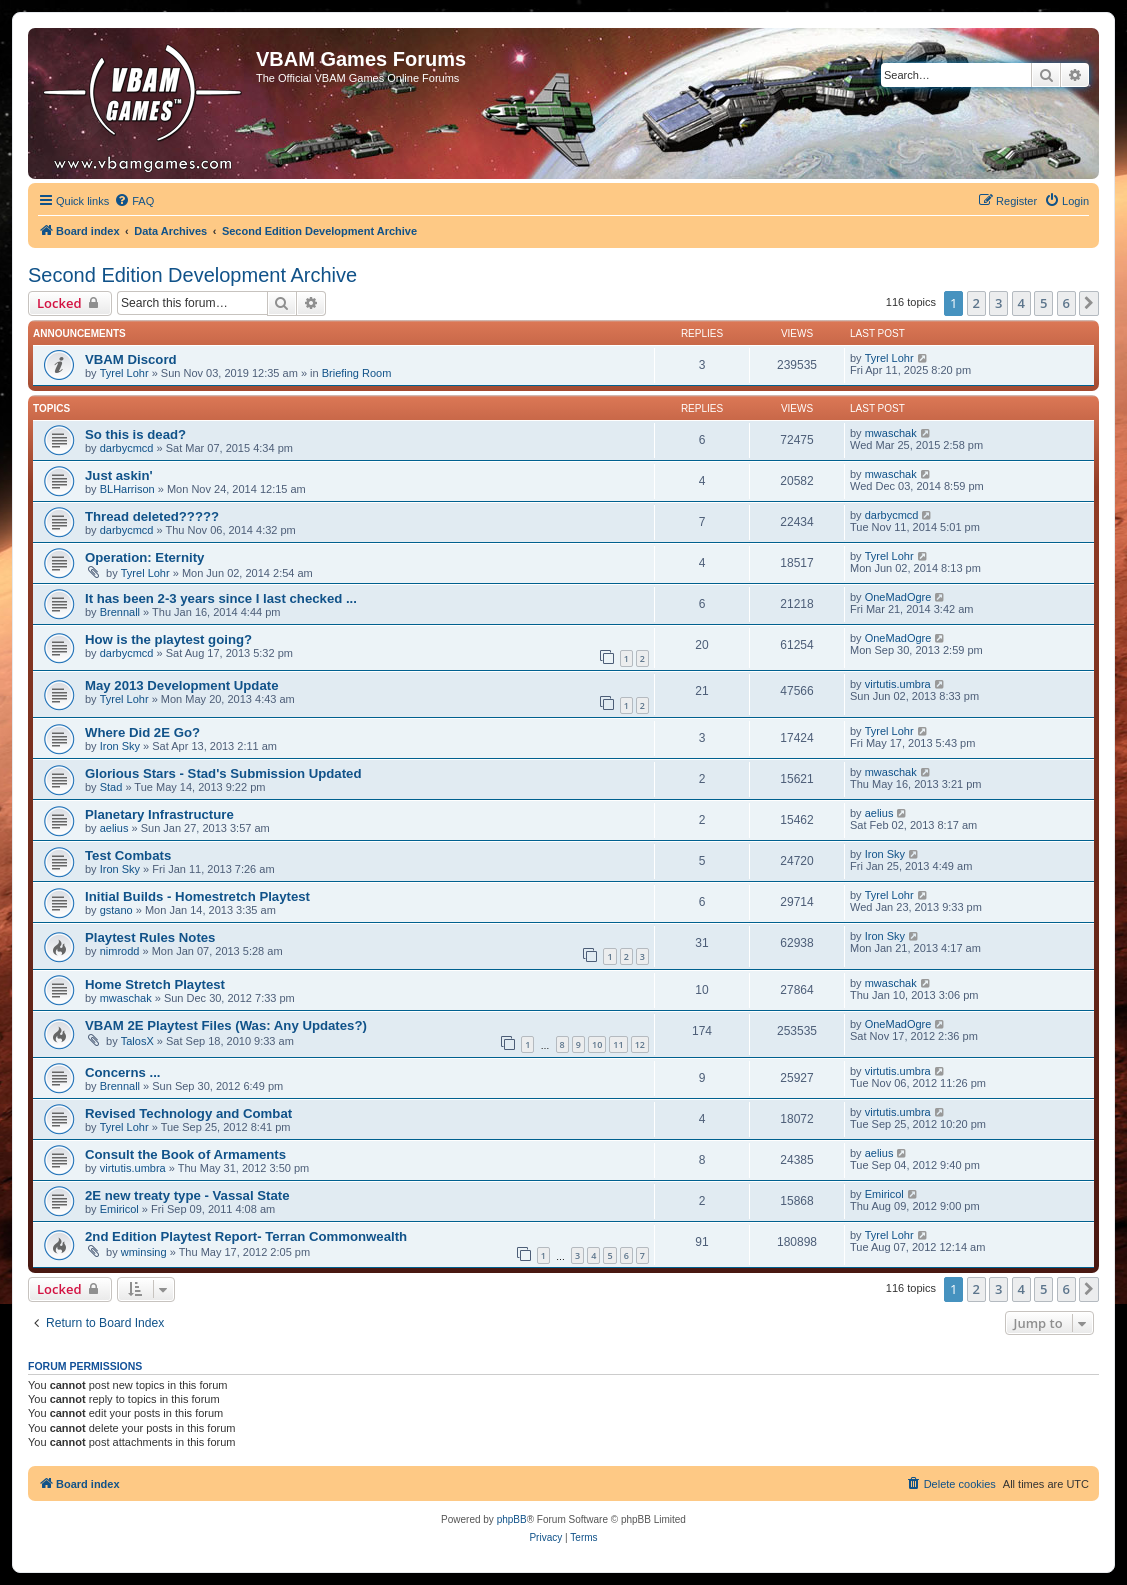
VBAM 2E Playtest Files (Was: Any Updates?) (226, 1025)
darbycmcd (127, 448)
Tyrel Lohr (124, 373)
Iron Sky (120, 746)
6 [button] (1066, 303)
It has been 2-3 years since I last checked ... (221, 598)
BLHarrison (127, 489)
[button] (1089, 303)
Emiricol (119, 1209)
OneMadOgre (898, 597)
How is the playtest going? (168, 639)
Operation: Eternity (144, 557)
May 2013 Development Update (182, 685)
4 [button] (1021, 303)
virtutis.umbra (898, 684)
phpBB (512, 1519)
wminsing (144, 1252)
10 (597, 1044)
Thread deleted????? (152, 516)
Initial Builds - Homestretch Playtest (197, 896)
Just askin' (119, 475)
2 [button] (976, 303)
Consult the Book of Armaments (185, 1154)
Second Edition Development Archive (192, 275)
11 (618, 1044)
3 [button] (998, 303)
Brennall (120, 612)
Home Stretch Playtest (155, 984)
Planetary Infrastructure (159, 814)
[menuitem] (134, 201)
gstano (116, 910)
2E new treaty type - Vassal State (187, 1195)
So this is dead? (135, 434)
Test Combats (128, 855)
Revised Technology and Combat (188, 1113)
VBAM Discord (131, 359)
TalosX (137, 1041)
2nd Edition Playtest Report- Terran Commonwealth (246, 1236)
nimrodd (120, 951)
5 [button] (1043, 303)
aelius (114, 828)
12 (640, 1044)
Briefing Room (357, 373)
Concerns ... (122, 1072)
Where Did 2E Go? (142, 732)
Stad (111, 787)
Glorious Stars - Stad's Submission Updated (223, 773)
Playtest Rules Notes (150, 937)
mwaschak (891, 433)
